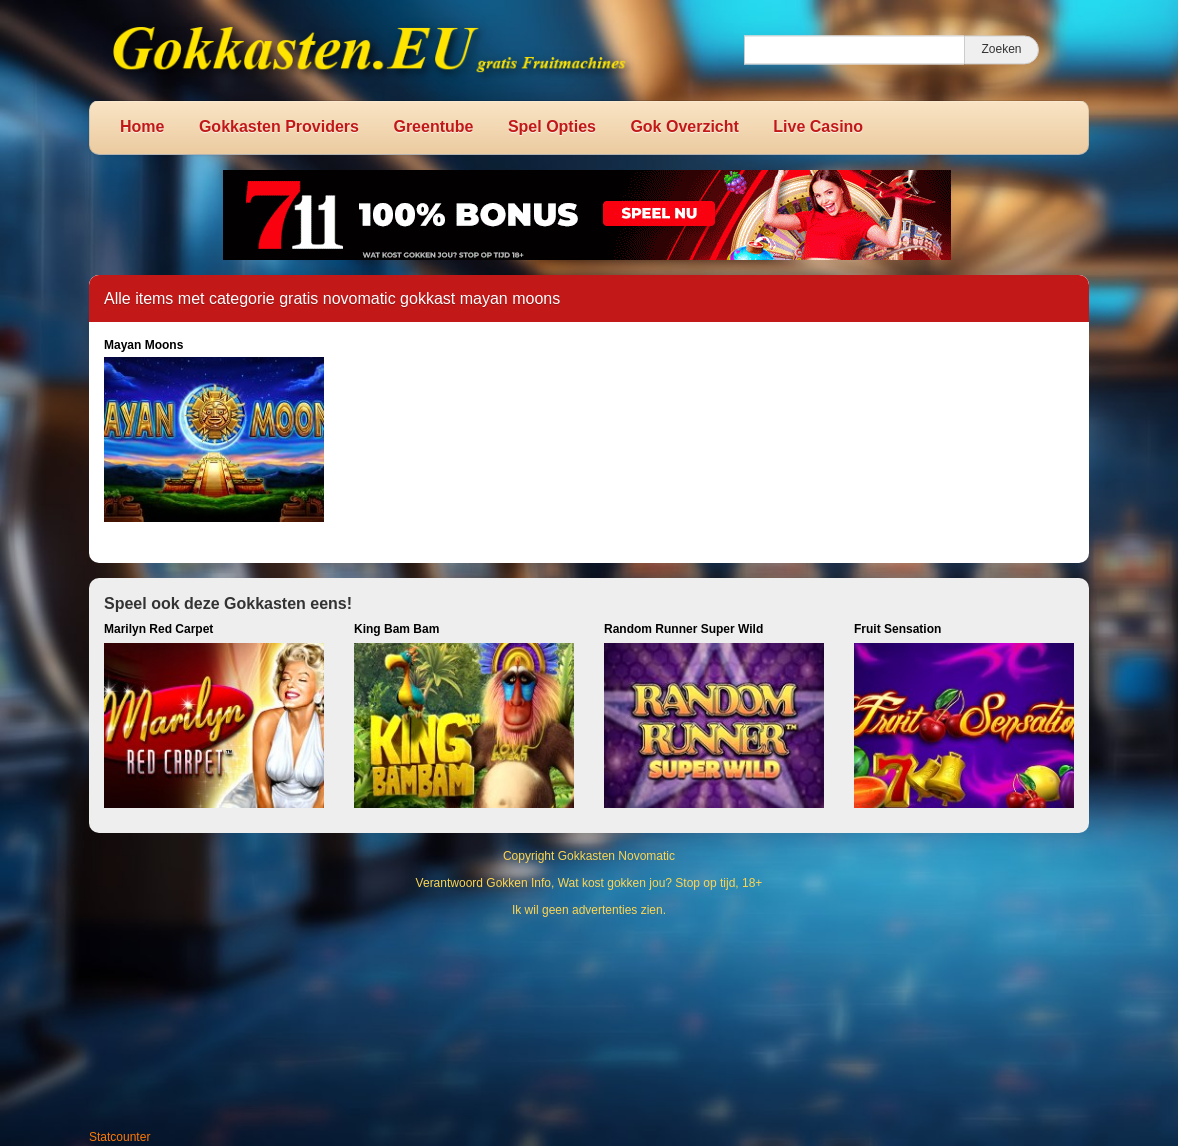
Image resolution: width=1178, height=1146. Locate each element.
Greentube (433, 126)
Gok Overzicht (684, 126)
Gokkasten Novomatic (616, 856)
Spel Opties (552, 126)
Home (142, 126)
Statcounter (119, 1137)
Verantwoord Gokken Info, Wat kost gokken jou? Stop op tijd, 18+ (589, 883)
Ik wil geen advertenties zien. (589, 910)
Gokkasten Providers (279, 126)
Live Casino (818, 126)
